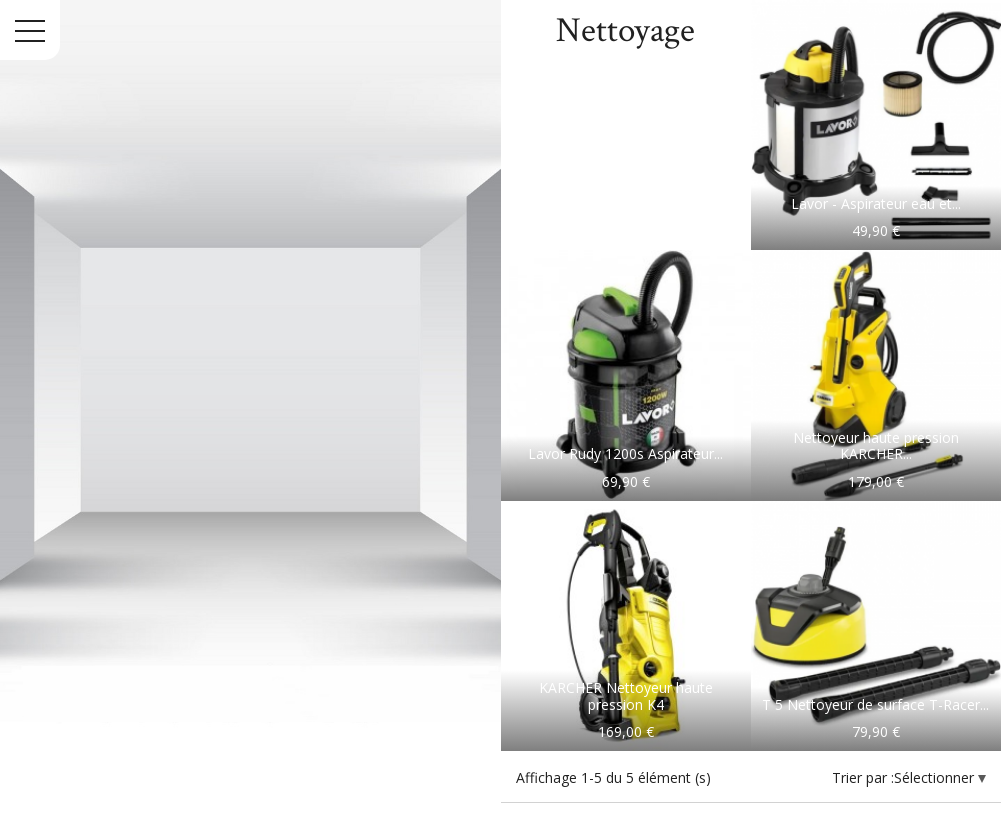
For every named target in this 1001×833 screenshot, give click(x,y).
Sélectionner (936, 777)
